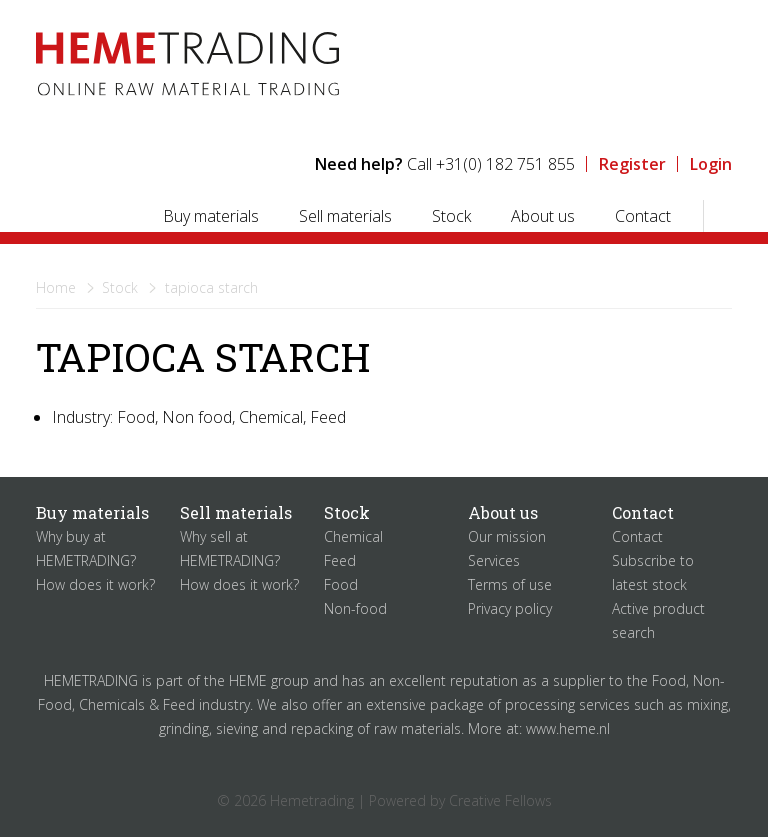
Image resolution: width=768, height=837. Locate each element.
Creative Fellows (500, 800)
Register (632, 164)
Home (56, 287)
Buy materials (211, 216)
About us (543, 216)
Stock (451, 216)
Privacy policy (510, 608)
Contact (643, 216)
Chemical (353, 536)
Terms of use (510, 584)
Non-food (355, 608)
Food (341, 584)
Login (711, 164)
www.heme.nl (568, 728)
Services (494, 560)
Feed (340, 560)
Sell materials (345, 216)
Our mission (507, 536)
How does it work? (95, 584)
